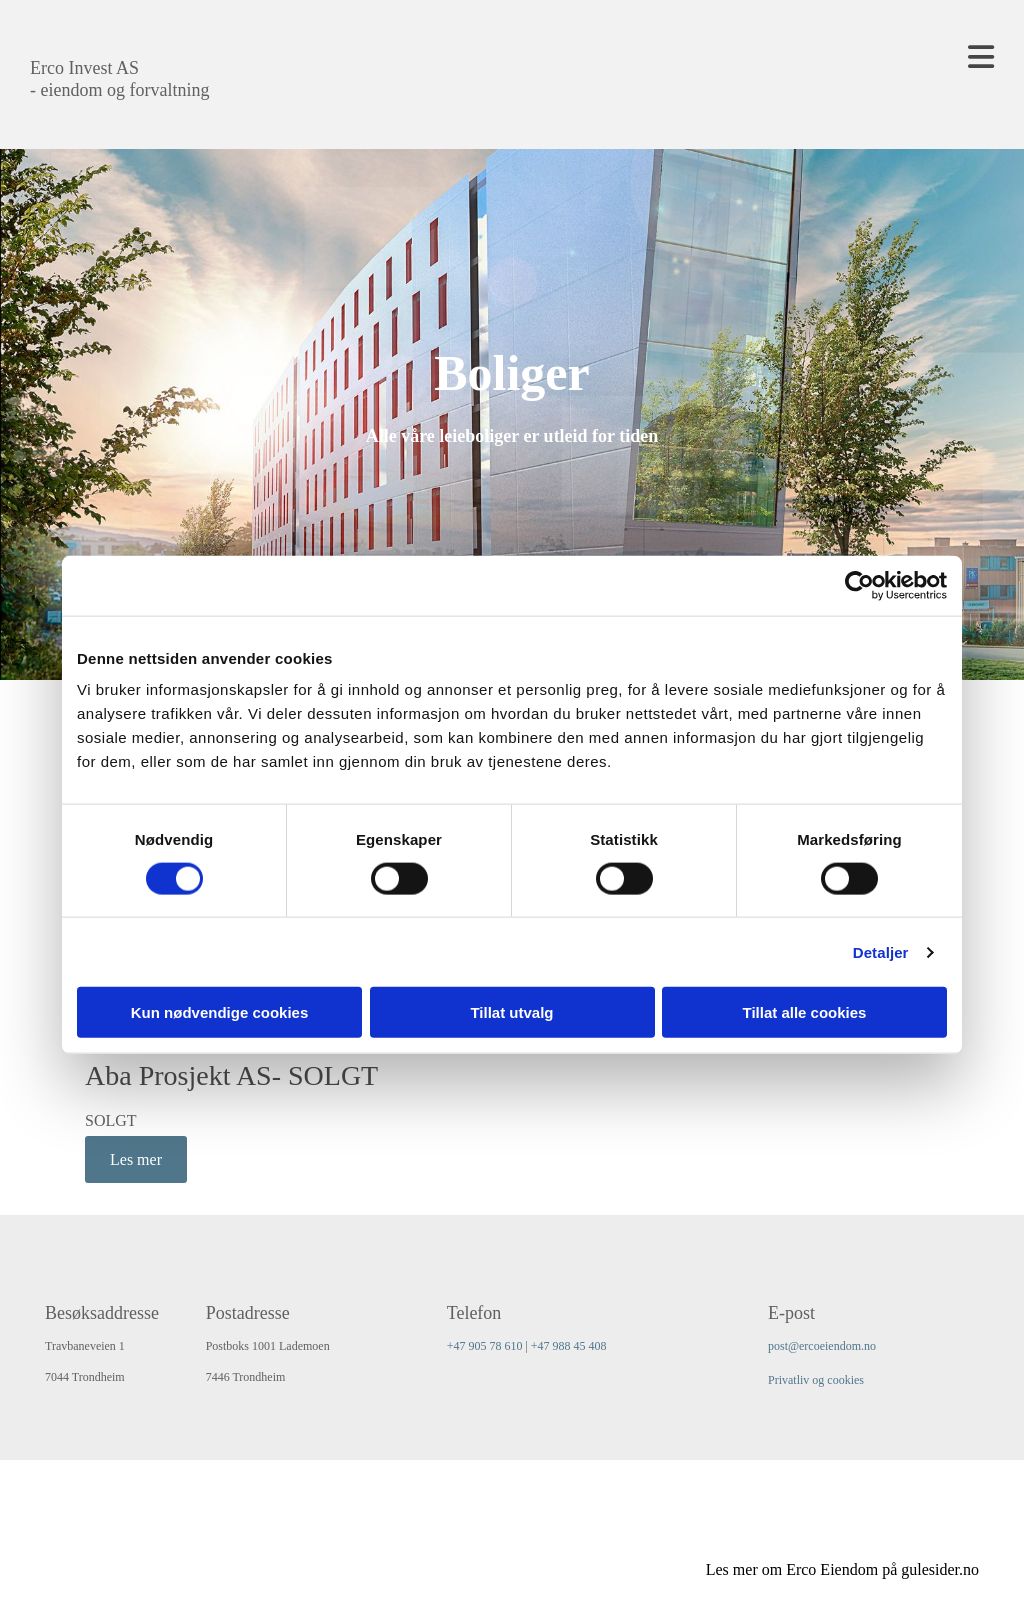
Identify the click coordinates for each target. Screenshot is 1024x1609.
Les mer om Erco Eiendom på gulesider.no (842, 1569)
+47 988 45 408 (569, 1346)
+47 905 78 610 (485, 1346)
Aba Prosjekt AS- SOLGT (231, 1075)
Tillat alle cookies (805, 1012)
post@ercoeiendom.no (822, 1346)
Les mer (136, 1159)
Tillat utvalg (511, 1012)
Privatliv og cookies (816, 1380)
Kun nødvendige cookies (220, 1012)
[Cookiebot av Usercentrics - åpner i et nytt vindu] (859, 585)
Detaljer (881, 951)
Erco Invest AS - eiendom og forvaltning (119, 79)
